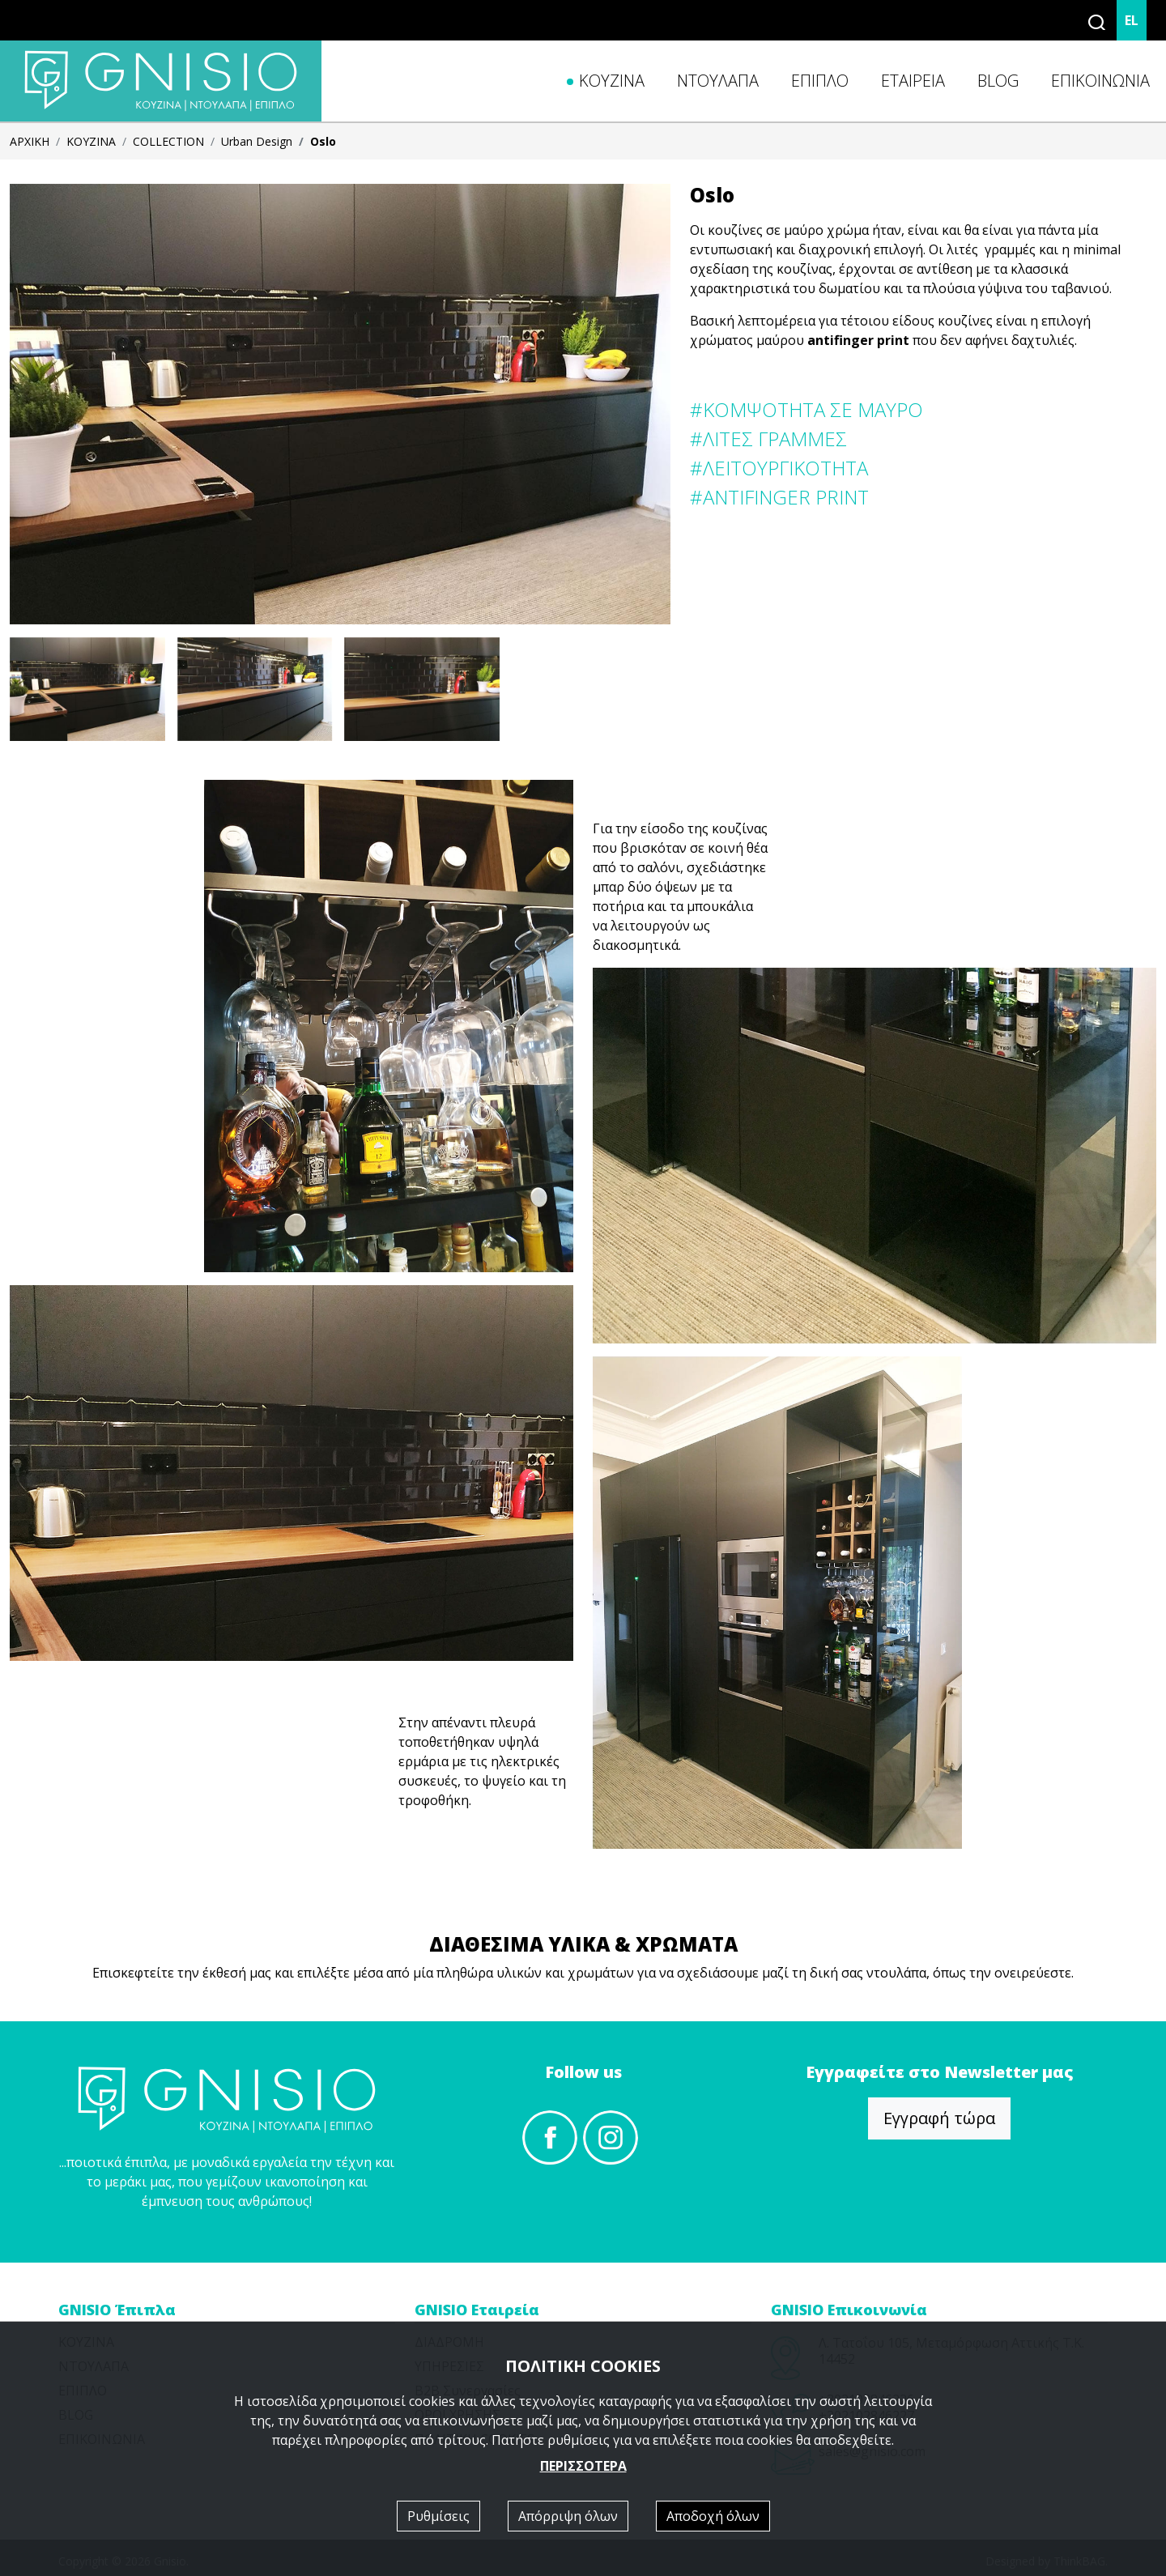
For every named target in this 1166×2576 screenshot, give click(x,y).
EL (1131, 20)
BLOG (998, 81)
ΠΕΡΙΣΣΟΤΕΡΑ (583, 2466)
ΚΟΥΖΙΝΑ (91, 141)
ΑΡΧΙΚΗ (29, 141)
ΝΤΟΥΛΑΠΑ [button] (718, 81)
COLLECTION (168, 141)
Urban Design (256, 141)
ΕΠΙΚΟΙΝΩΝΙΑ (1100, 81)
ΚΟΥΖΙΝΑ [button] (612, 81)
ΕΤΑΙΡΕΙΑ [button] (913, 81)
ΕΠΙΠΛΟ (820, 81)
